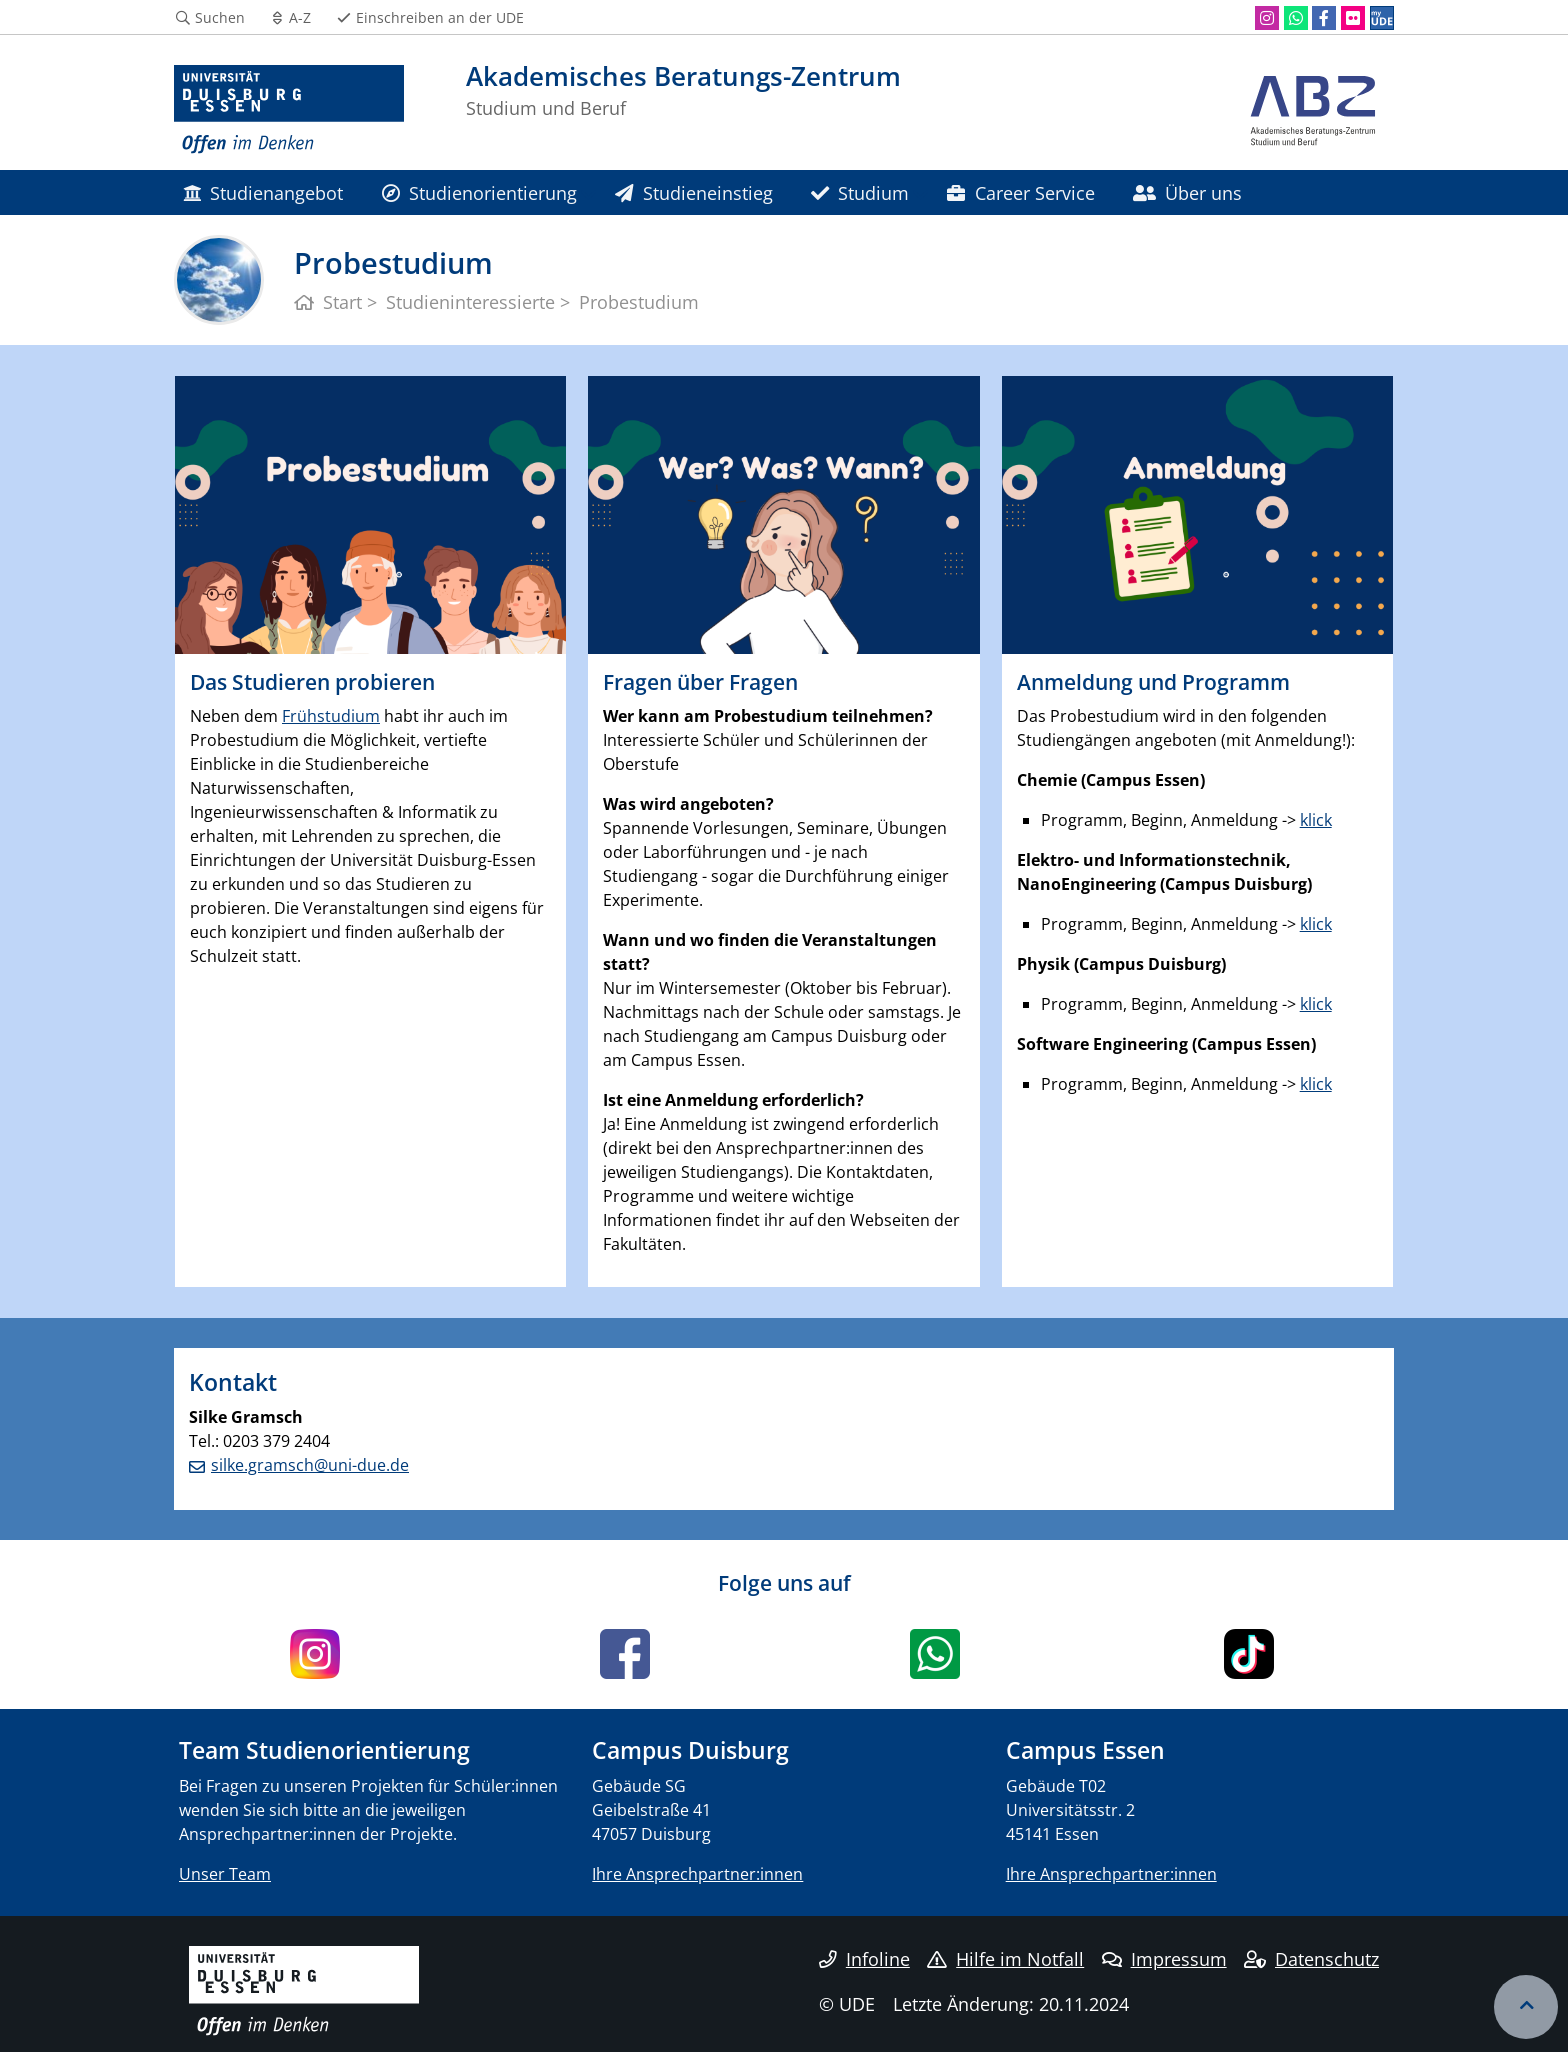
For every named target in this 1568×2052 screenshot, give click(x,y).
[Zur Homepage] (289, 110)
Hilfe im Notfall (1005, 1959)
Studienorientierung (479, 192)
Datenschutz (1311, 1959)
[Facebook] (1324, 18)
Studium (860, 192)
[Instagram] (1267, 18)
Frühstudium (331, 716)
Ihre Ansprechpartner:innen (697, 1874)
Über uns (1187, 192)
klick (1316, 820)
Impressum (1164, 1959)
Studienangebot (263, 192)
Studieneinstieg (693, 192)
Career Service (1020, 192)
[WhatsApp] (1296, 18)
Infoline (864, 1959)
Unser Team (225, 1874)
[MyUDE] (1382, 18)
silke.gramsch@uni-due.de (310, 1465)
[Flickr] (1353, 18)
